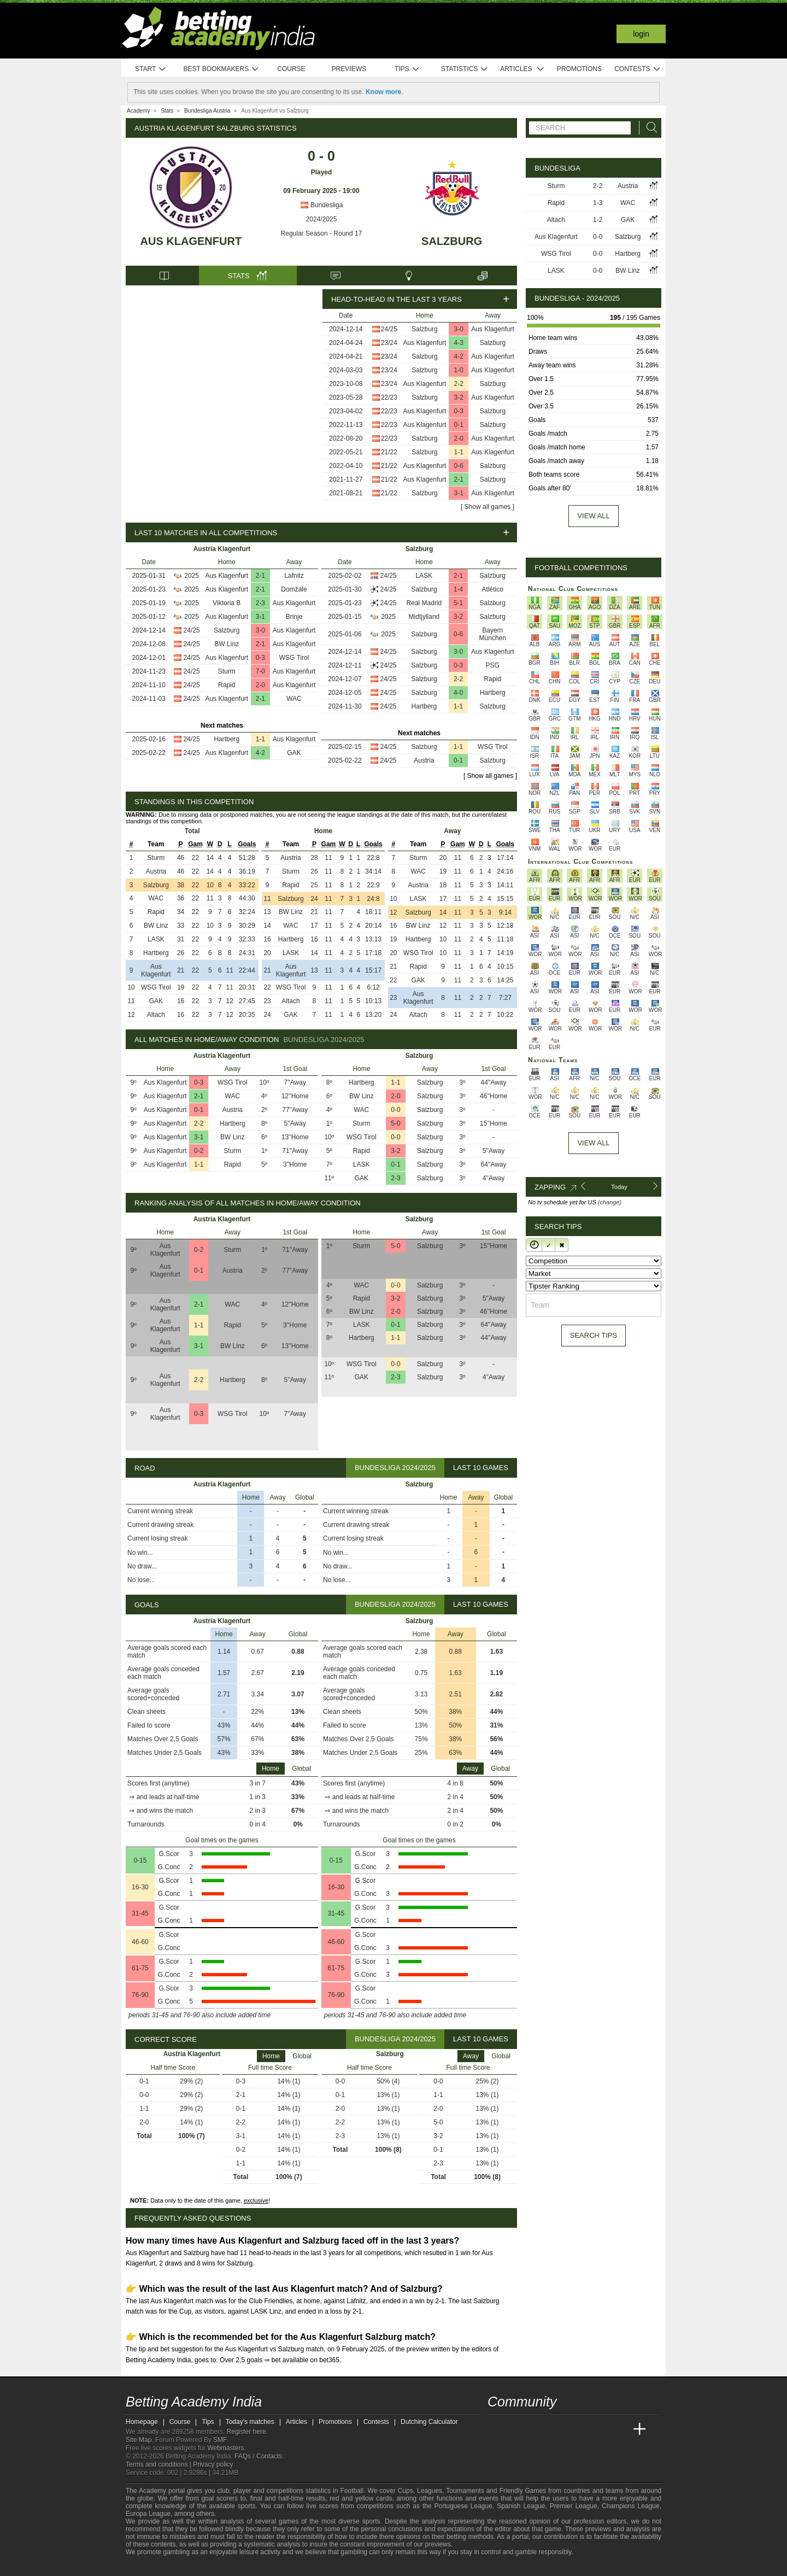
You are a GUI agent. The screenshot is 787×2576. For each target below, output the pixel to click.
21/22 (389, 452)
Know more (383, 92)
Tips (407, 69)
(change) (609, 1202)
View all (593, 516)
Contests (637, 69)
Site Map (138, 2440)
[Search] (649, 127)
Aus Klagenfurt (191, 241)
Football (351, 2491)
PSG (493, 665)
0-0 (395, 1110)
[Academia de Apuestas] (578, 2429)
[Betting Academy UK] (619, 2429)
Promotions (579, 69)
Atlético (492, 589)
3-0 (458, 329)
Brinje (294, 616)
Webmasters (225, 2448)
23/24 (389, 343)
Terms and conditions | (159, 2464)
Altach (156, 1014)
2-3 (260, 603)
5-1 (458, 603)
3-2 (458, 397)
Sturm (227, 671)
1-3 (597, 203)
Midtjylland (424, 616)
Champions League (631, 2506)
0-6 (458, 466)
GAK (294, 753)
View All (593, 1143)
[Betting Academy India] (497, 2429)
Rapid (226, 685)
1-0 (458, 370)
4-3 (458, 343)
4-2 (458, 356)
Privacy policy (213, 2464)
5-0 (395, 1123)
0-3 (458, 411)
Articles (522, 69)
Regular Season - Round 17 (321, 233)
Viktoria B (226, 603)
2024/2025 (321, 219)
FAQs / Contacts (258, 2456)
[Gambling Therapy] (206, 2567)
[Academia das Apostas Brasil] (537, 2429)
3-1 (458, 493)
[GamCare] (191, 2567)
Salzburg (451, 241)
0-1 (458, 425)
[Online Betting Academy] (558, 2429)
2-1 (458, 479)
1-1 (458, 452)
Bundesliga (321, 205)
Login (641, 34)
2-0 (458, 438)
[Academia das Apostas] (517, 2429)
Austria (424, 760)
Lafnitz (293, 575)
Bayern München (492, 634)
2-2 (458, 384)
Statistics (465, 69)
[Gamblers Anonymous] (220, 2566)
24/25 (389, 329)
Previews (349, 69)
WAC (294, 698)
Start (151, 69)
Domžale (294, 589)
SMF (219, 2440)
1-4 (458, 589)
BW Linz (226, 644)
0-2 (198, 1151)
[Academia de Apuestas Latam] (599, 2429)
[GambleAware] (153, 2567)
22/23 (389, 397)
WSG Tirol (294, 657)
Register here (246, 2432)
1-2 (597, 220)
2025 (191, 575)
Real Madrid (424, 603)
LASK (424, 575)
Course (291, 69)
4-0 (458, 692)
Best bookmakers (221, 69)
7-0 (260, 671)
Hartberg (226, 739)
